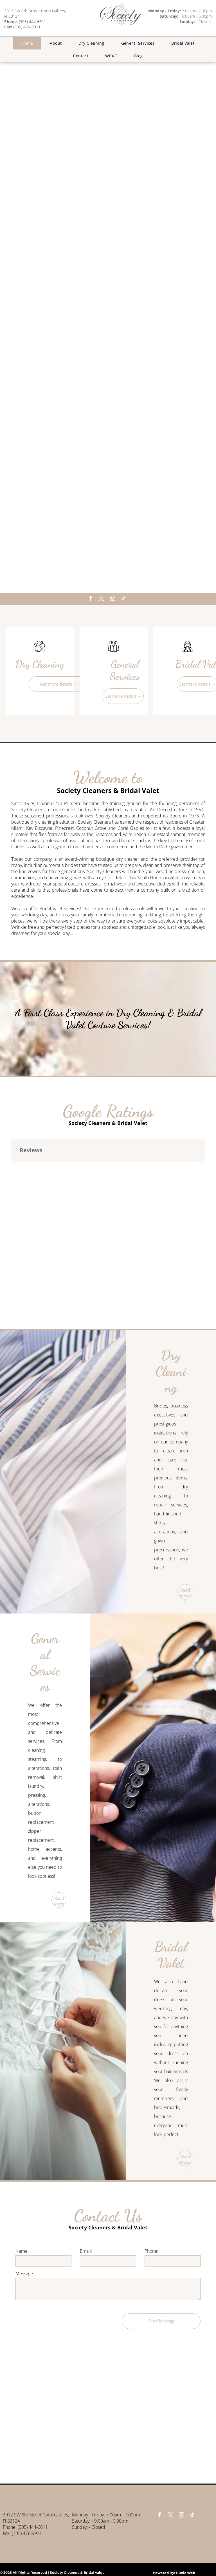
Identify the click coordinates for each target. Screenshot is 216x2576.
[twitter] (101, 599)
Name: (22, 2251)
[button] (11, 1167)
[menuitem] (27, 43)
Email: (86, 2251)
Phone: (151, 2251)
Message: (24, 2273)
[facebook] (90, 599)
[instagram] (112, 599)
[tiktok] (123, 599)
